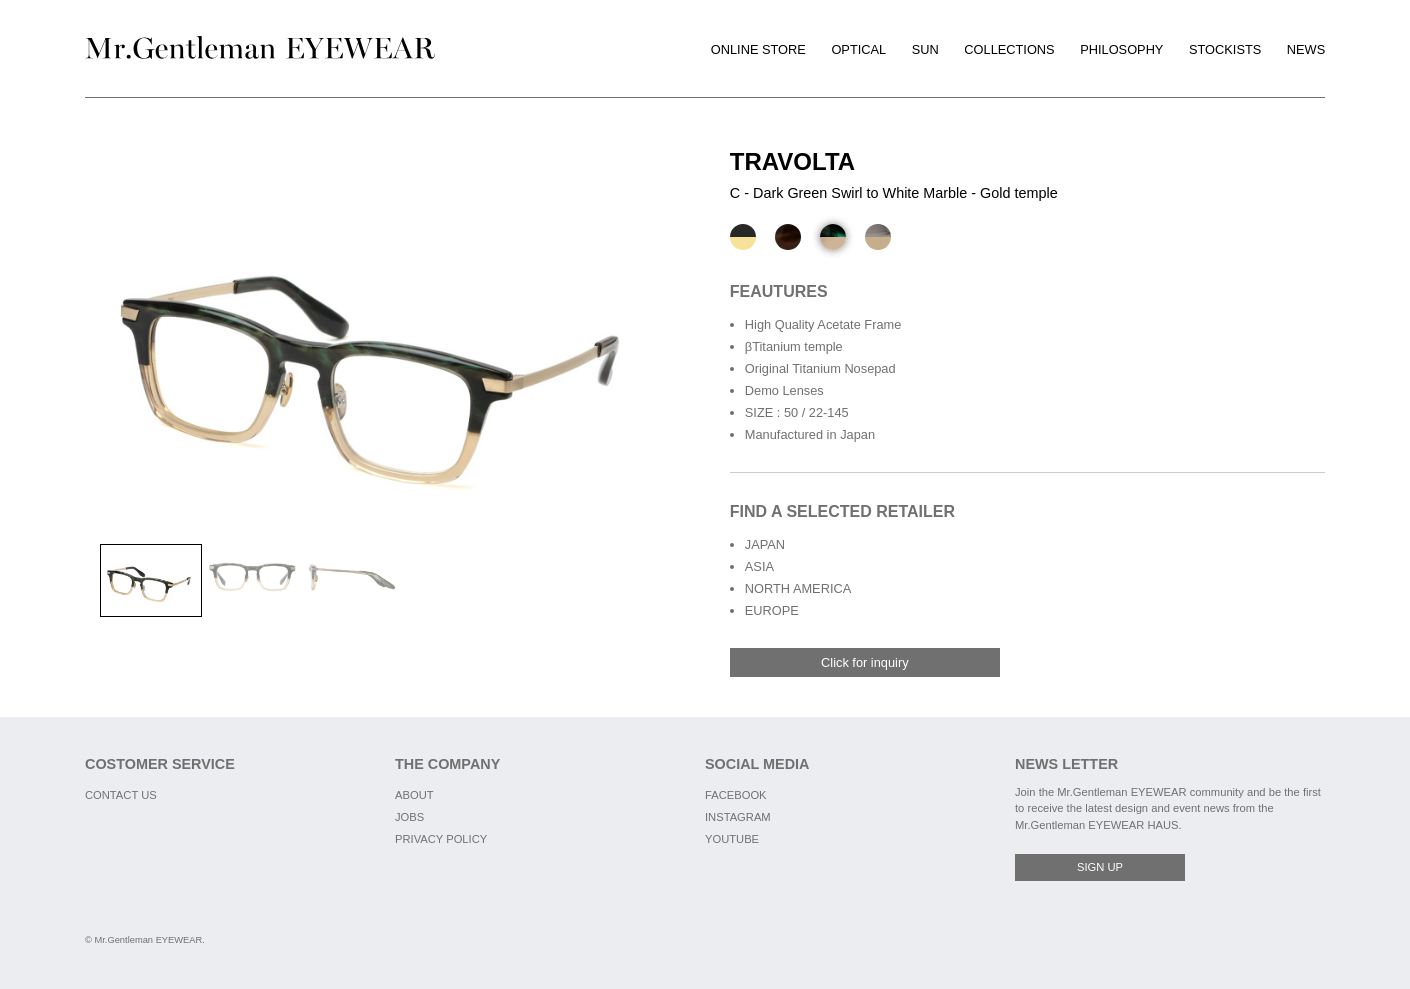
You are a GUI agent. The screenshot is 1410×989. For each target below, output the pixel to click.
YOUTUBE (732, 839)
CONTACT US (121, 795)
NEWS (1306, 49)
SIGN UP (1100, 867)
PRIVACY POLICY (441, 839)
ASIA (759, 566)
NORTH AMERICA (798, 588)
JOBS (409, 817)
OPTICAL (858, 49)
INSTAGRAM (738, 817)
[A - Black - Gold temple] (743, 237)
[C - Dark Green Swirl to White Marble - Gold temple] (833, 237)
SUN (925, 49)
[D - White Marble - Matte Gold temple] (878, 237)
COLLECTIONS (1009, 49)
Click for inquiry (864, 662)
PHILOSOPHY (1121, 49)
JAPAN (765, 544)
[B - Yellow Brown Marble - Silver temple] (788, 237)
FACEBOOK (736, 795)
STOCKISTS (1225, 49)
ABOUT (414, 795)
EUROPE (772, 610)
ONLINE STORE (758, 49)
